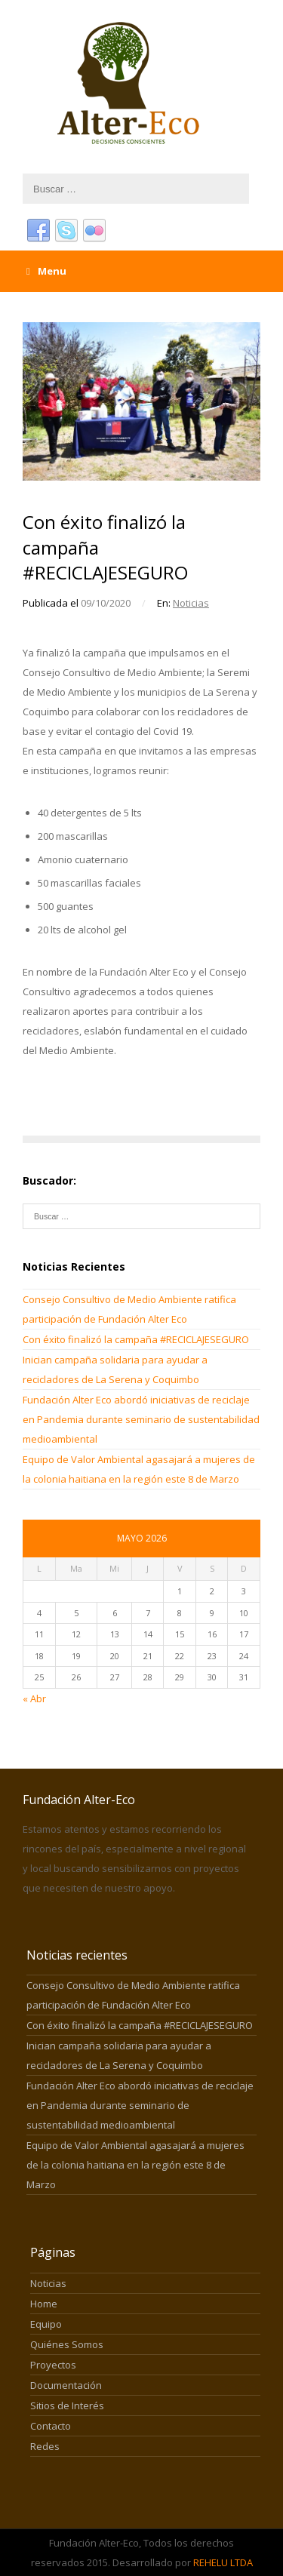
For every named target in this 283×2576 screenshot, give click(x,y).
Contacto (50, 2426)
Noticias (191, 603)
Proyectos (53, 2365)
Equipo (46, 2324)
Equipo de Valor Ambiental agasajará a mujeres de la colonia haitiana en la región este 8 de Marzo (135, 2164)
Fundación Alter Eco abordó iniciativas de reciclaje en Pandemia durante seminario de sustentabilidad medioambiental (141, 1419)
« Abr (34, 1698)
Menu (46, 271)
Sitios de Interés (67, 2405)
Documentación (66, 2385)
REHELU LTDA (223, 2562)
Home (43, 2303)
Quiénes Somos (66, 2344)
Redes (45, 2446)
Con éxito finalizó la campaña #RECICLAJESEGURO (137, 1339)
